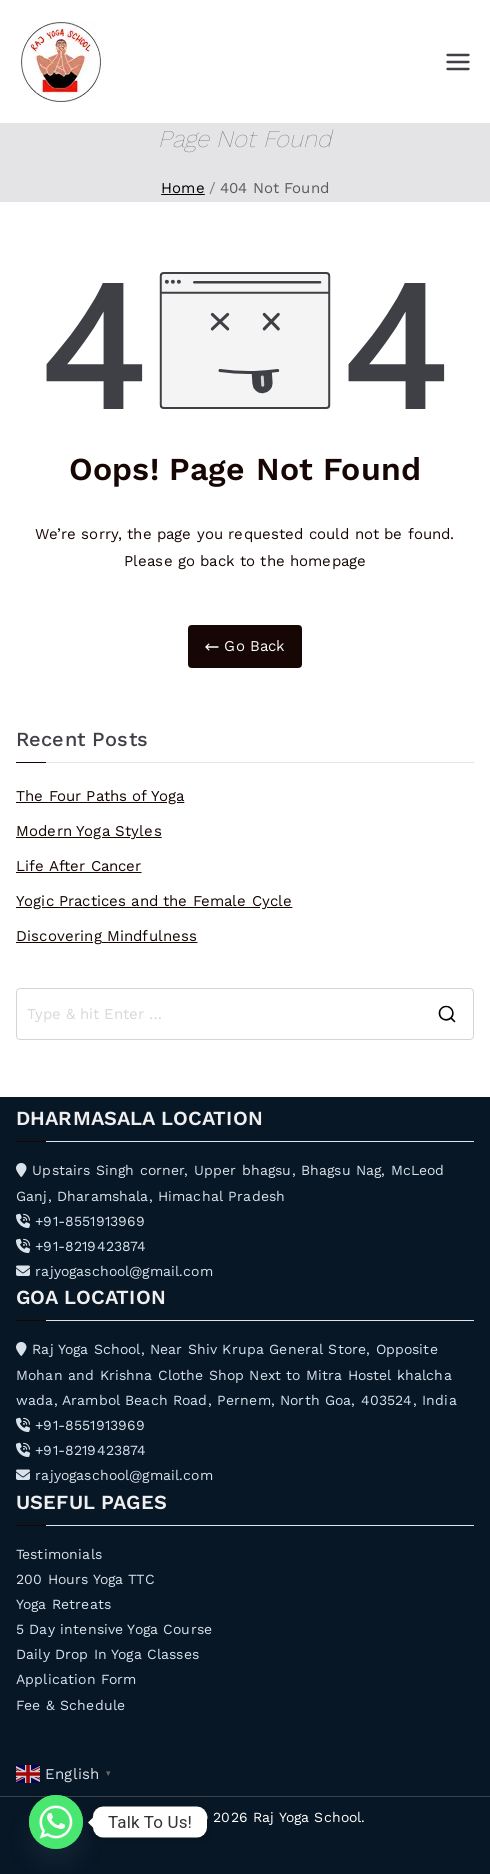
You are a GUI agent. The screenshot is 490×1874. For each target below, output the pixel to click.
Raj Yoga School (307, 1817)
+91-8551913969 (80, 1221)
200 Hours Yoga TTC (85, 1579)
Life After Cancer (79, 866)
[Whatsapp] (56, 1822)
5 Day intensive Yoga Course (114, 1629)
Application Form (76, 1679)
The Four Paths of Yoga (100, 796)
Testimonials (59, 1554)
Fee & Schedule (70, 1705)
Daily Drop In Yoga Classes (107, 1654)
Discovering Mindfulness (106, 936)
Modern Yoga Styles (89, 831)
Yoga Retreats (63, 1604)
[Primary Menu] (458, 62)
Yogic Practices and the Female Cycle (154, 901)
